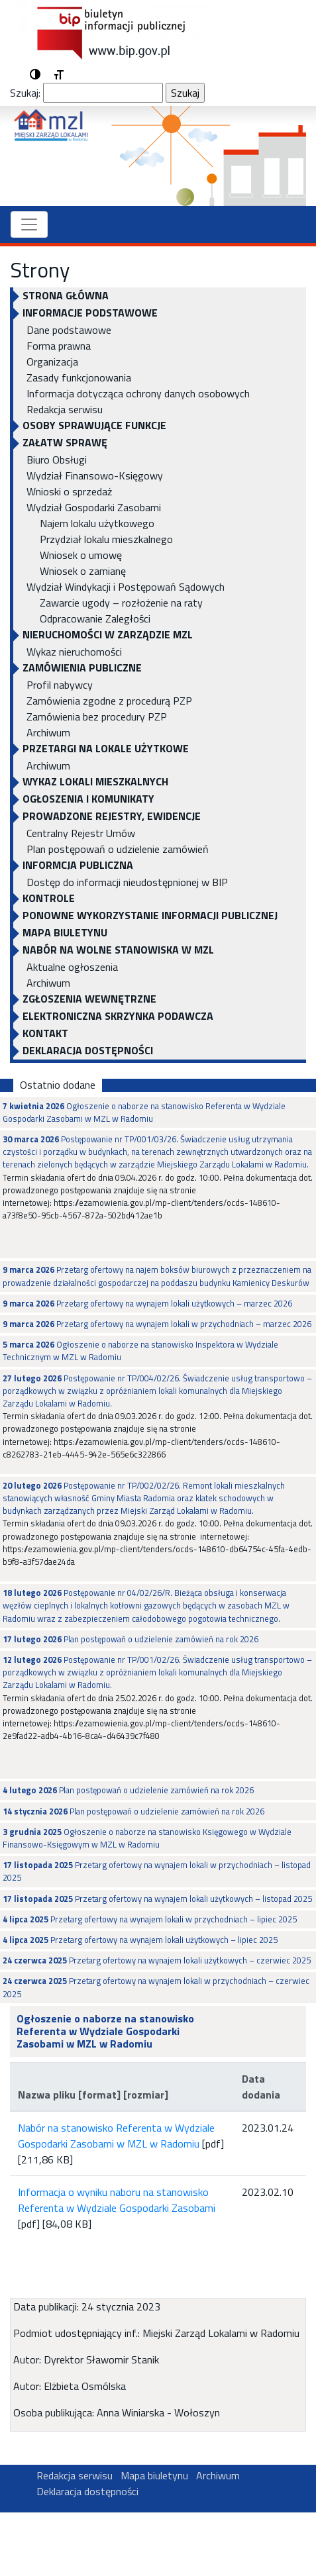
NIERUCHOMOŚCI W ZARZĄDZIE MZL (108, 634)
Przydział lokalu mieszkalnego (106, 539)
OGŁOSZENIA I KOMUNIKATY (88, 799)
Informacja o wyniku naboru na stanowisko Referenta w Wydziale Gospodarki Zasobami (116, 2200)
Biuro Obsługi (56, 460)
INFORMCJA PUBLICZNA (78, 865)
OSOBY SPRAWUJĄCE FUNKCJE (94, 425)
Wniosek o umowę (81, 555)
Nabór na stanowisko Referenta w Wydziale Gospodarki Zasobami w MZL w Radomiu (116, 2136)
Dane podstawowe (68, 330)
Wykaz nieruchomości (74, 652)
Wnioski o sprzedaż (69, 491)
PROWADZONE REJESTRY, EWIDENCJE (112, 816)
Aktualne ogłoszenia (72, 967)
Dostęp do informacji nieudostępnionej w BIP (127, 882)
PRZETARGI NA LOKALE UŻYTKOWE (106, 748)
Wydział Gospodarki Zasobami (93, 507)
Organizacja (52, 362)
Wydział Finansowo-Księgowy (94, 475)
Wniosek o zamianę (83, 571)
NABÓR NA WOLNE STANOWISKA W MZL (118, 950)
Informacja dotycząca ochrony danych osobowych (138, 393)
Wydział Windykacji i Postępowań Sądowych (125, 587)
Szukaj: (25, 93)
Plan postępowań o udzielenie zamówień (117, 849)
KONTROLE (49, 898)
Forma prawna (58, 346)
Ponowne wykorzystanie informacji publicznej (150, 915)
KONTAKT (45, 1033)
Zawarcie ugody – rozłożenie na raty (121, 603)
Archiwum (48, 732)
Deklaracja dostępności (88, 1050)
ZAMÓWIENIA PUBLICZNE (82, 667)
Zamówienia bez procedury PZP (96, 716)
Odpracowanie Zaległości (95, 618)
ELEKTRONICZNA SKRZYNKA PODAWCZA (118, 1016)
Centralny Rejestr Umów (80, 833)
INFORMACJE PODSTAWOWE (90, 313)
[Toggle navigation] (29, 224)
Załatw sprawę (65, 442)
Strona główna (66, 295)
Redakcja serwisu (64, 409)
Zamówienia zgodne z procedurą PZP (109, 701)
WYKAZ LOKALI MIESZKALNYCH (95, 781)
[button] (35, 75)
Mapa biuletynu (65, 932)
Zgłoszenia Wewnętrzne (89, 999)
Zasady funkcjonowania (78, 377)
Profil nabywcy (59, 685)
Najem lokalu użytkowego (97, 523)
